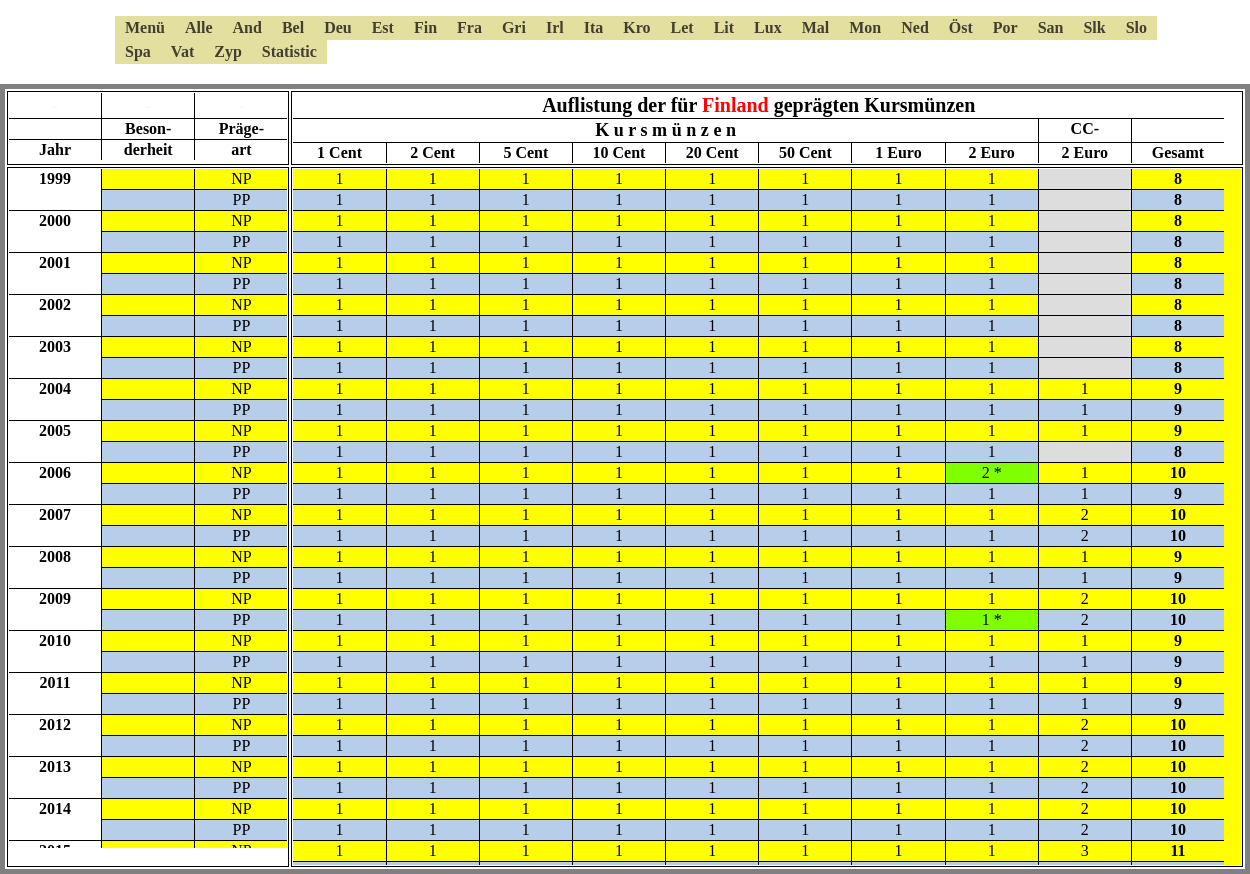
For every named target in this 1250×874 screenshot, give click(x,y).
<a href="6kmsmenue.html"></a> (625, 40)
